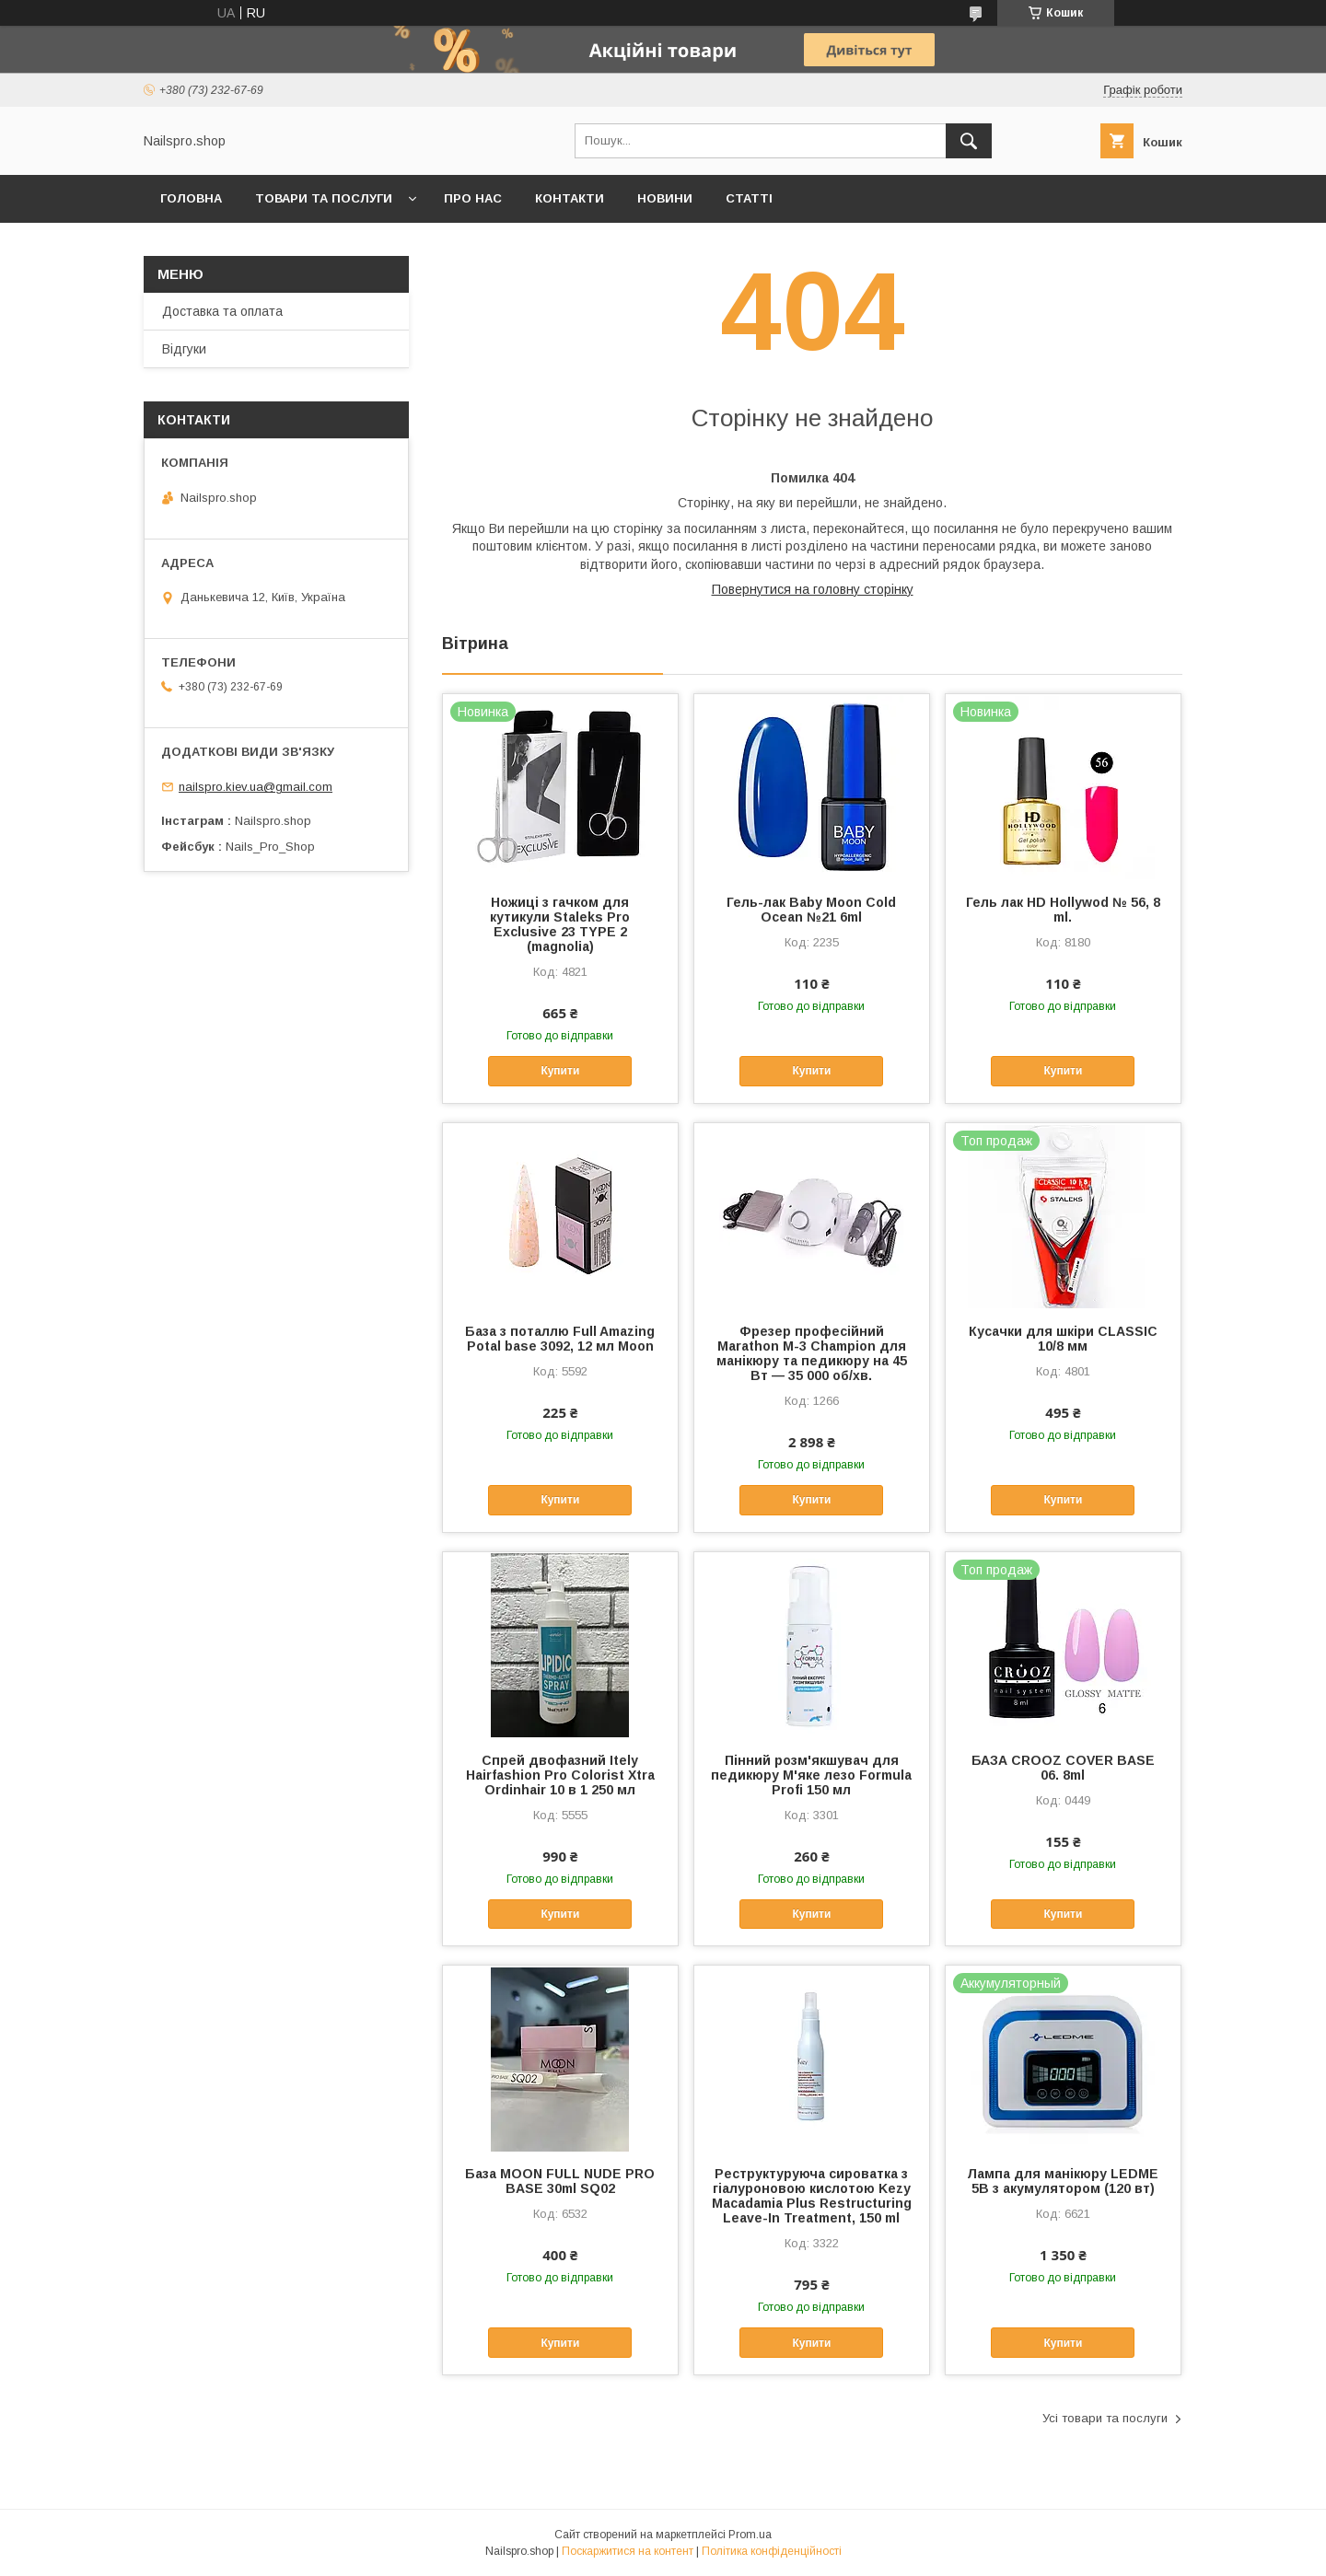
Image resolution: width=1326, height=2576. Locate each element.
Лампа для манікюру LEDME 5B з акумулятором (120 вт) (1062, 2181)
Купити (560, 1070)
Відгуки (184, 349)
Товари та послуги (323, 198)
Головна (191, 198)
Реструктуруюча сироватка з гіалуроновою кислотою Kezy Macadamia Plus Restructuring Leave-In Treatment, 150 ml (812, 2195)
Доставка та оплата (222, 311)
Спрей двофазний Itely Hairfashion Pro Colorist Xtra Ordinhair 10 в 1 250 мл (560, 1775)
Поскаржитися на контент (627, 2551)
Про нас (473, 198)
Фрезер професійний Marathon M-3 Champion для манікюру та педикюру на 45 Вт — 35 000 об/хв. (811, 1353)
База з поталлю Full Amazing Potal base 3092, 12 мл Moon (560, 1338)
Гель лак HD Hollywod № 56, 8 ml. (1063, 909)
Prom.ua (750, 2534)
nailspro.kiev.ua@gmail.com (255, 787)
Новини (664, 198)
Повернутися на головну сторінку (812, 589)
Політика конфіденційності (772, 2551)
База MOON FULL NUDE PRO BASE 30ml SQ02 (560, 2181)
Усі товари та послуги (1105, 2418)
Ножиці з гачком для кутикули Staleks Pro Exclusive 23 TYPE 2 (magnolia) (560, 924)
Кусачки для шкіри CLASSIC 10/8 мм (1063, 1338)
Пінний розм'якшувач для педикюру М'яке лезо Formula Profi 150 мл (811, 1775)
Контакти (569, 198)
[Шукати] (969, 140)
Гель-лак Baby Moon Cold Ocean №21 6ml (811, 909)
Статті (749, 198)
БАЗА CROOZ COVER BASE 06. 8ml (1063, 1767)
